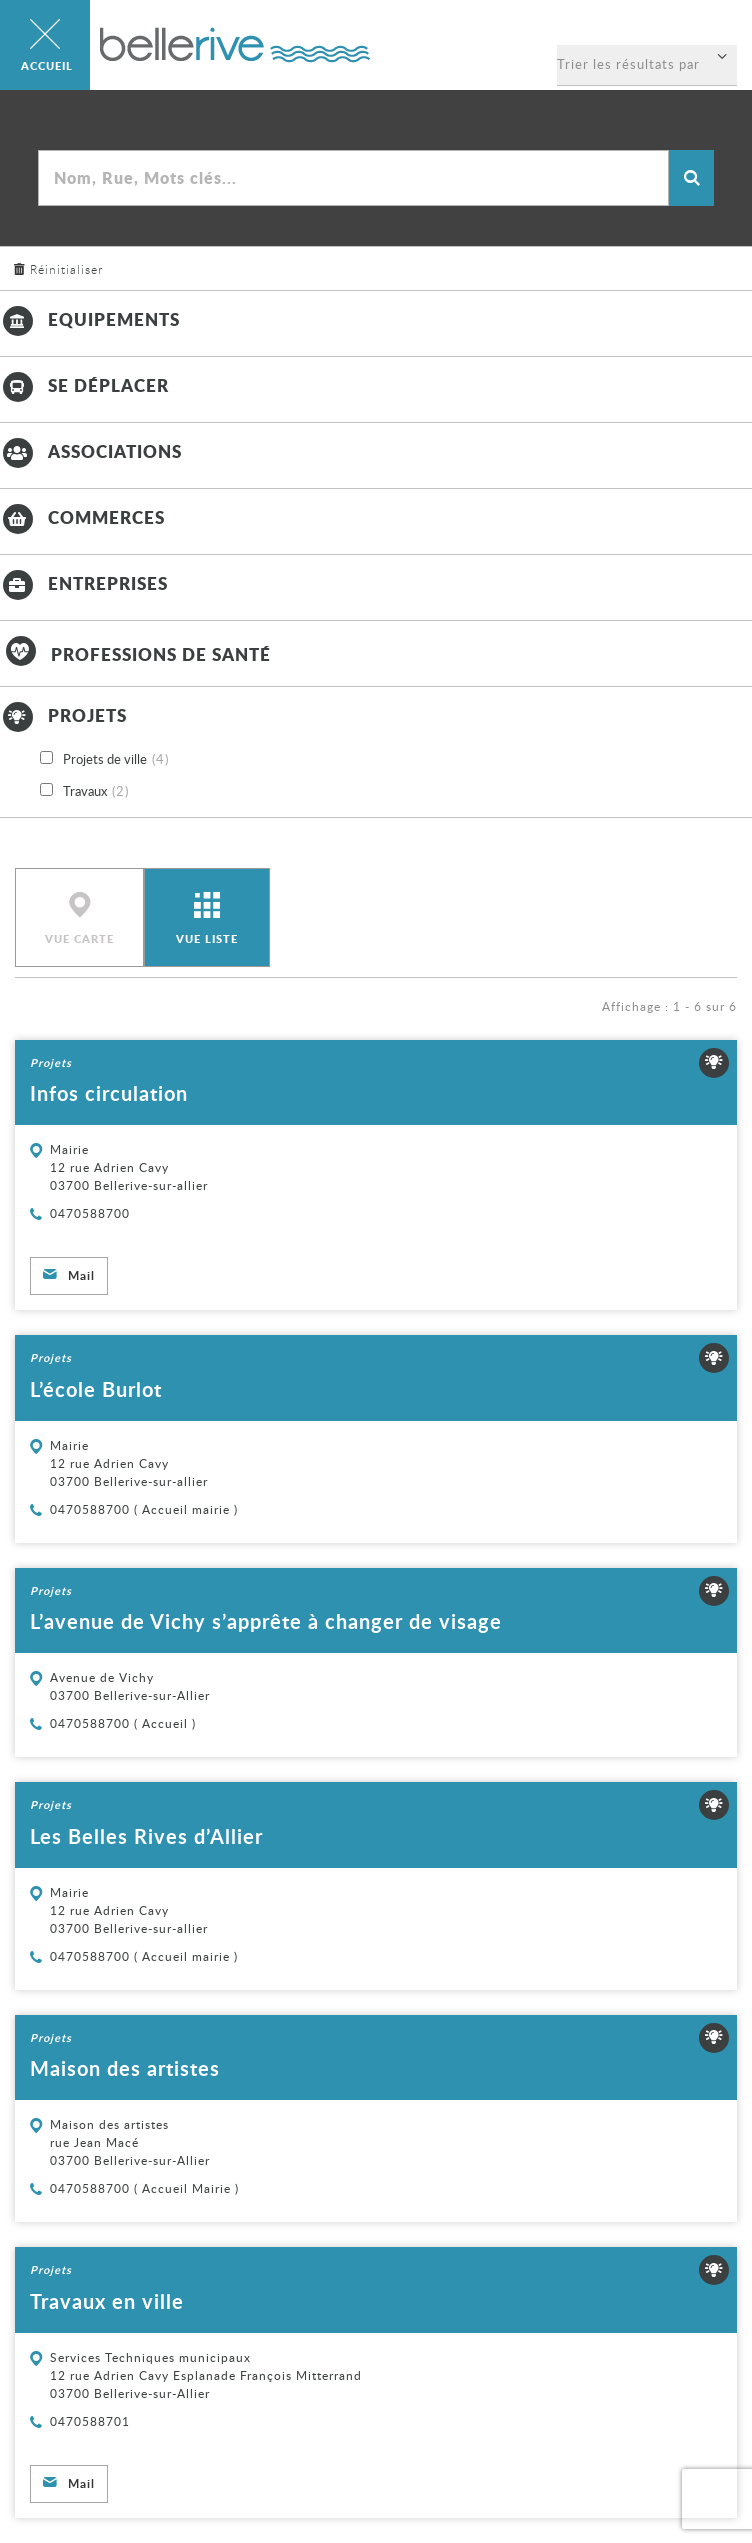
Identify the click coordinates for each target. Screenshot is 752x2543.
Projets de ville (116, 760)
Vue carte (79, 939)
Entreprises (84, 583)
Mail (81, 1275)
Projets (63, 715)
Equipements (90, 319)
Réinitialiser (66, 269)
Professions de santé (135, 654)
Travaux (96, 792)
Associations (91, 451)
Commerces (82, 517)
